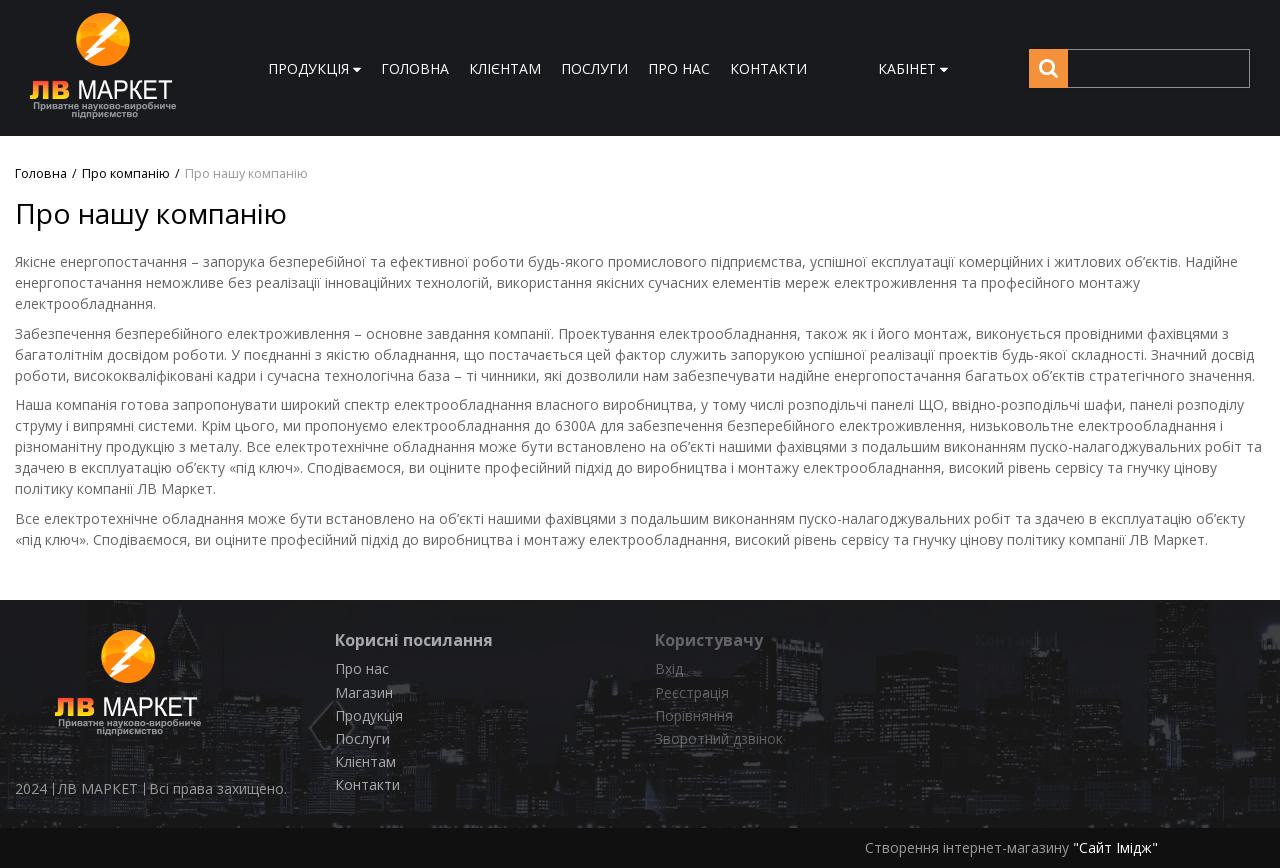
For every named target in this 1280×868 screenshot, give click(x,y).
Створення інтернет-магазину (967, 847)
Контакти (367, 784)
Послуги (362, 738)
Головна (41, 174)
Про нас (362, 668)
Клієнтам (365, 761)
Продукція (369, 715)
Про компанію (126, 174)
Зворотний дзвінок (719, 738)
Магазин (364, 692)
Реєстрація (692, 692)
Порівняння (694, 715)
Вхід (669, 668)
